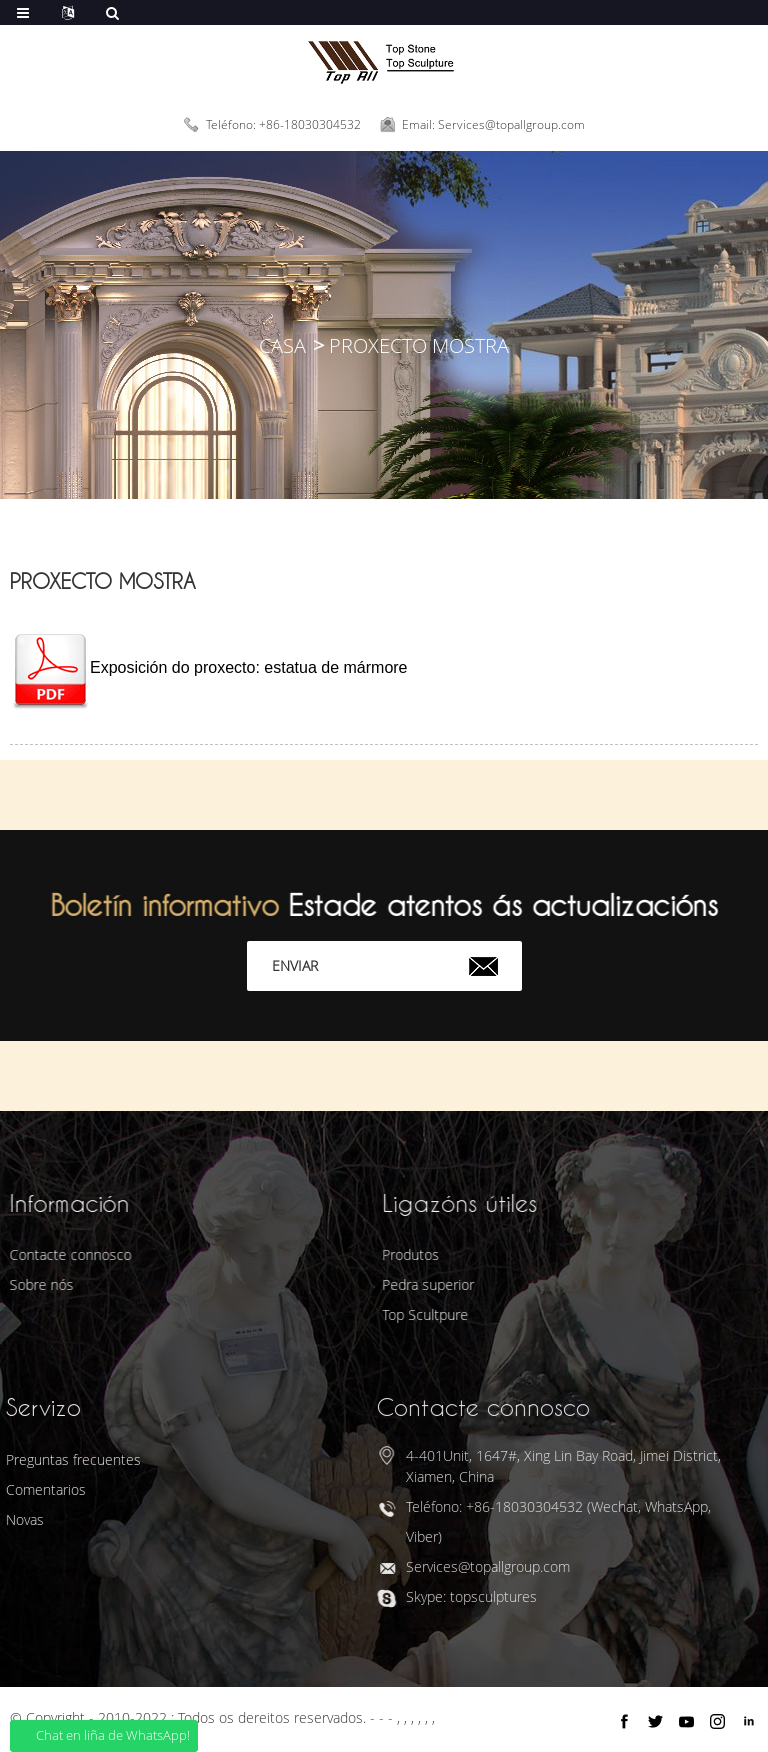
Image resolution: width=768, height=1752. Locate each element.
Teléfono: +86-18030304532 (283, 124)
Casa (282, 345)
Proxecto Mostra (419, 345)
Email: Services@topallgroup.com (493, 124)
